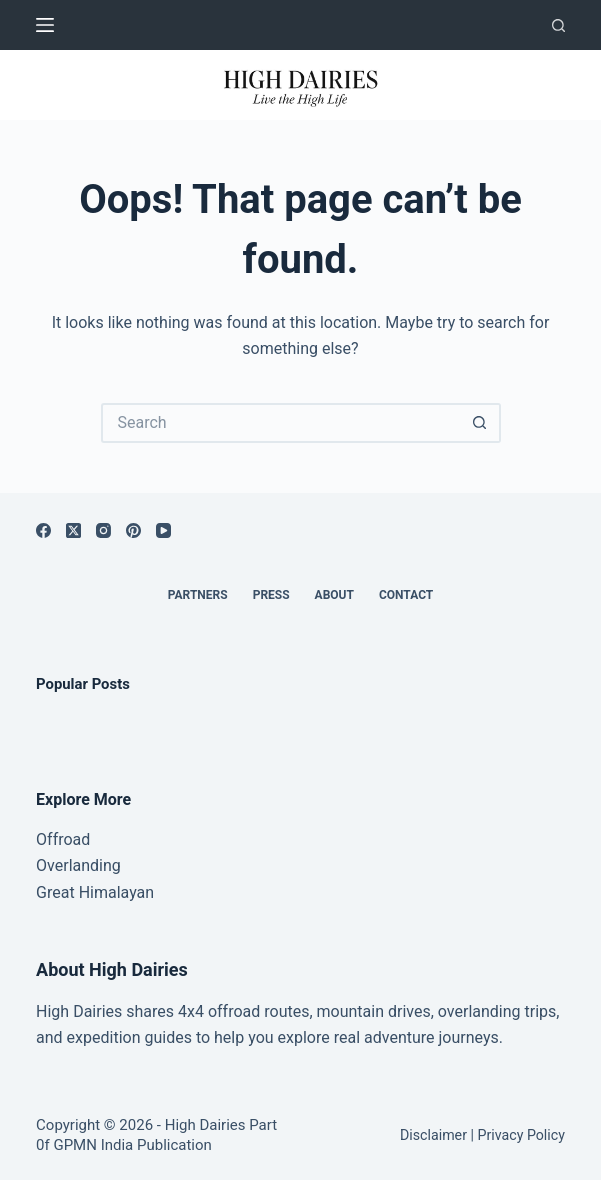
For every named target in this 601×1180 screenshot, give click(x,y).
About (334, 595)
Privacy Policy (520, 1135)
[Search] (558, 25)
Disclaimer (433, 1135)
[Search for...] (281, 423)
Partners (198, 595)
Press (271, 595)
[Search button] (481, 423)
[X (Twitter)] (73, 530)
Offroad (63, 839)
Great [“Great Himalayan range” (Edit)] (55, 892)
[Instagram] (103, 530)
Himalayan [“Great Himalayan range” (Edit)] (114, 892)
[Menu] (45, 25)
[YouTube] (163, 530)
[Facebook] (43, 530)
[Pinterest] (133, 530)
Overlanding (78, 865)
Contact (406, 595)
